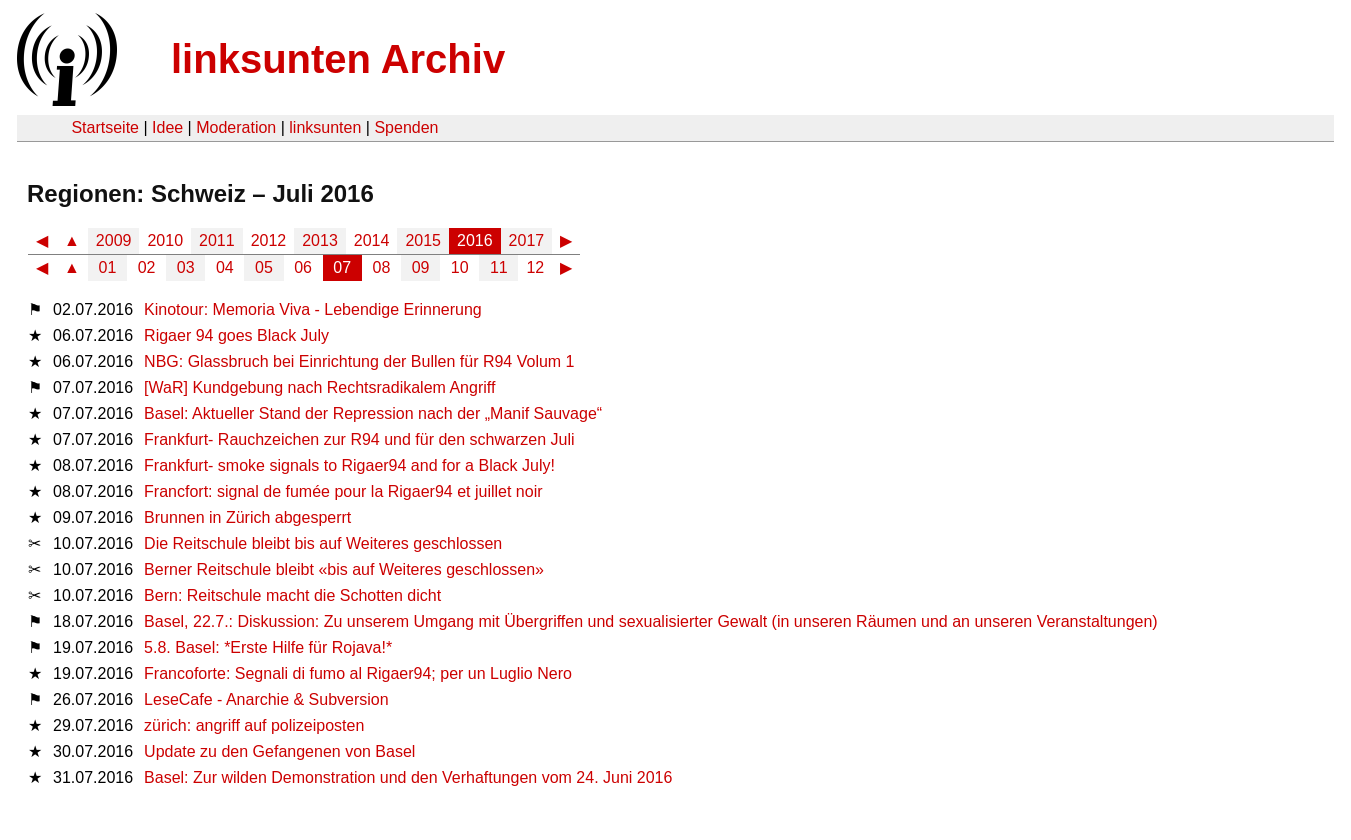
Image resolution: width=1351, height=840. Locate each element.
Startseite (105, 127)
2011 (217, 240)
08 (382, 267)
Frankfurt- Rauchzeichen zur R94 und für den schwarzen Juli (359, 439)
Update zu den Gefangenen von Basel (279, 751)
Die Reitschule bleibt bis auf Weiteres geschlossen (323, 543)
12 (535, 267)
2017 (527, 240)
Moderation (236, 127)
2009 (114, 240)
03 (186, 267)
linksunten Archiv (338, 59)
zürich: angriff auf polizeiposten (254, 725)
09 (421, 267)
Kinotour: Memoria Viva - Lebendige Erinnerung (313, 309)
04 (225, 267)
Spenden (406, 127)
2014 (372, 240)
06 (303, 267)
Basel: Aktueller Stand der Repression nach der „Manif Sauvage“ (373, 413)
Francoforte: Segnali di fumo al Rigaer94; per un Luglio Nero (358, 673)
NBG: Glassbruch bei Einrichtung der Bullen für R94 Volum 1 (359, 361)
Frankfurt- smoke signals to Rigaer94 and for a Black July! (349, 465)
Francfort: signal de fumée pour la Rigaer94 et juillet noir (343, 491)
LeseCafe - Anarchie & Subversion (266, 699)
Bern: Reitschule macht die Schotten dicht (292, 595)
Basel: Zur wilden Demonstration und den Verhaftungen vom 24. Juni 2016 (408, 777)
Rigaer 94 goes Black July (236, 335)
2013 (320, 240)
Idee (167, 127)
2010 (165, 240)
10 (460, 267)
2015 (423, 240)
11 (499, 267)
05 (264, 267)
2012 (269, 240)
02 (147, 267)
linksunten (325, 127)
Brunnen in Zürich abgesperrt (247, 517)
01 (108, 267)
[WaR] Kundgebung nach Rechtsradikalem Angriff (319, 387)
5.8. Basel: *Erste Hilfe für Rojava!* (268, 647)
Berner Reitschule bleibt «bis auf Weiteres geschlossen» (344, 569)
